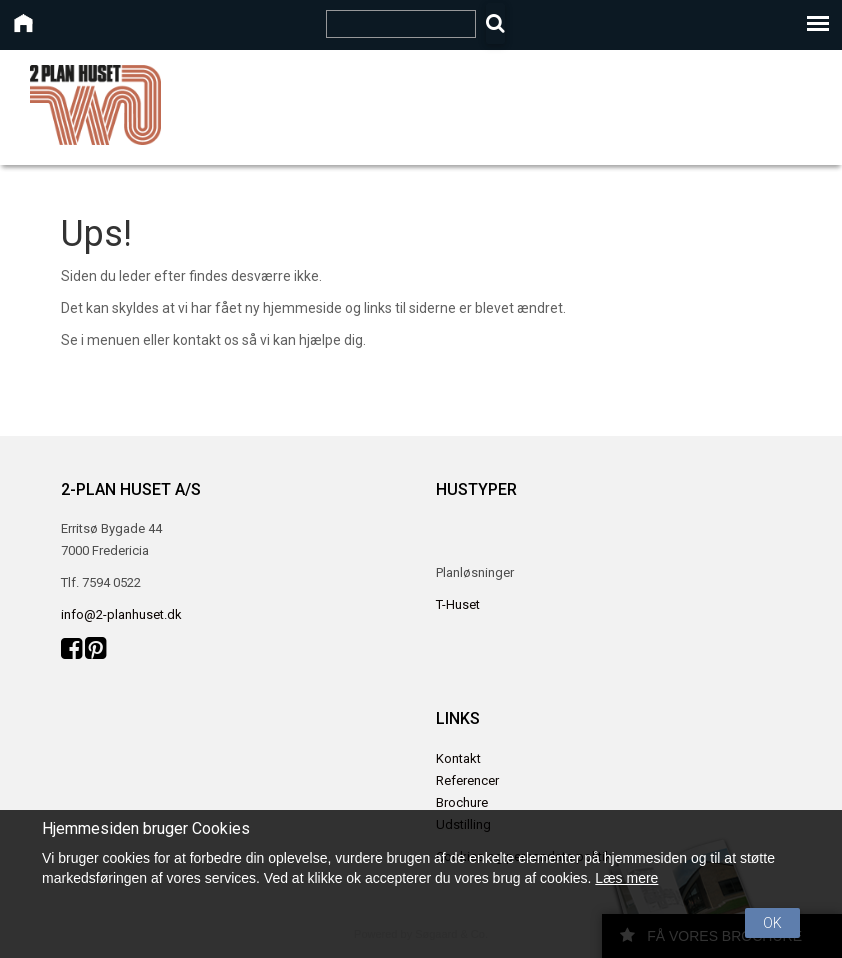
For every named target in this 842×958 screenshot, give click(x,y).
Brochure (462, 802)
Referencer (467, 780)
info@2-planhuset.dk (121, 614)
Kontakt (458, 758)
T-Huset (458, 604)
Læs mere (626, 878)
